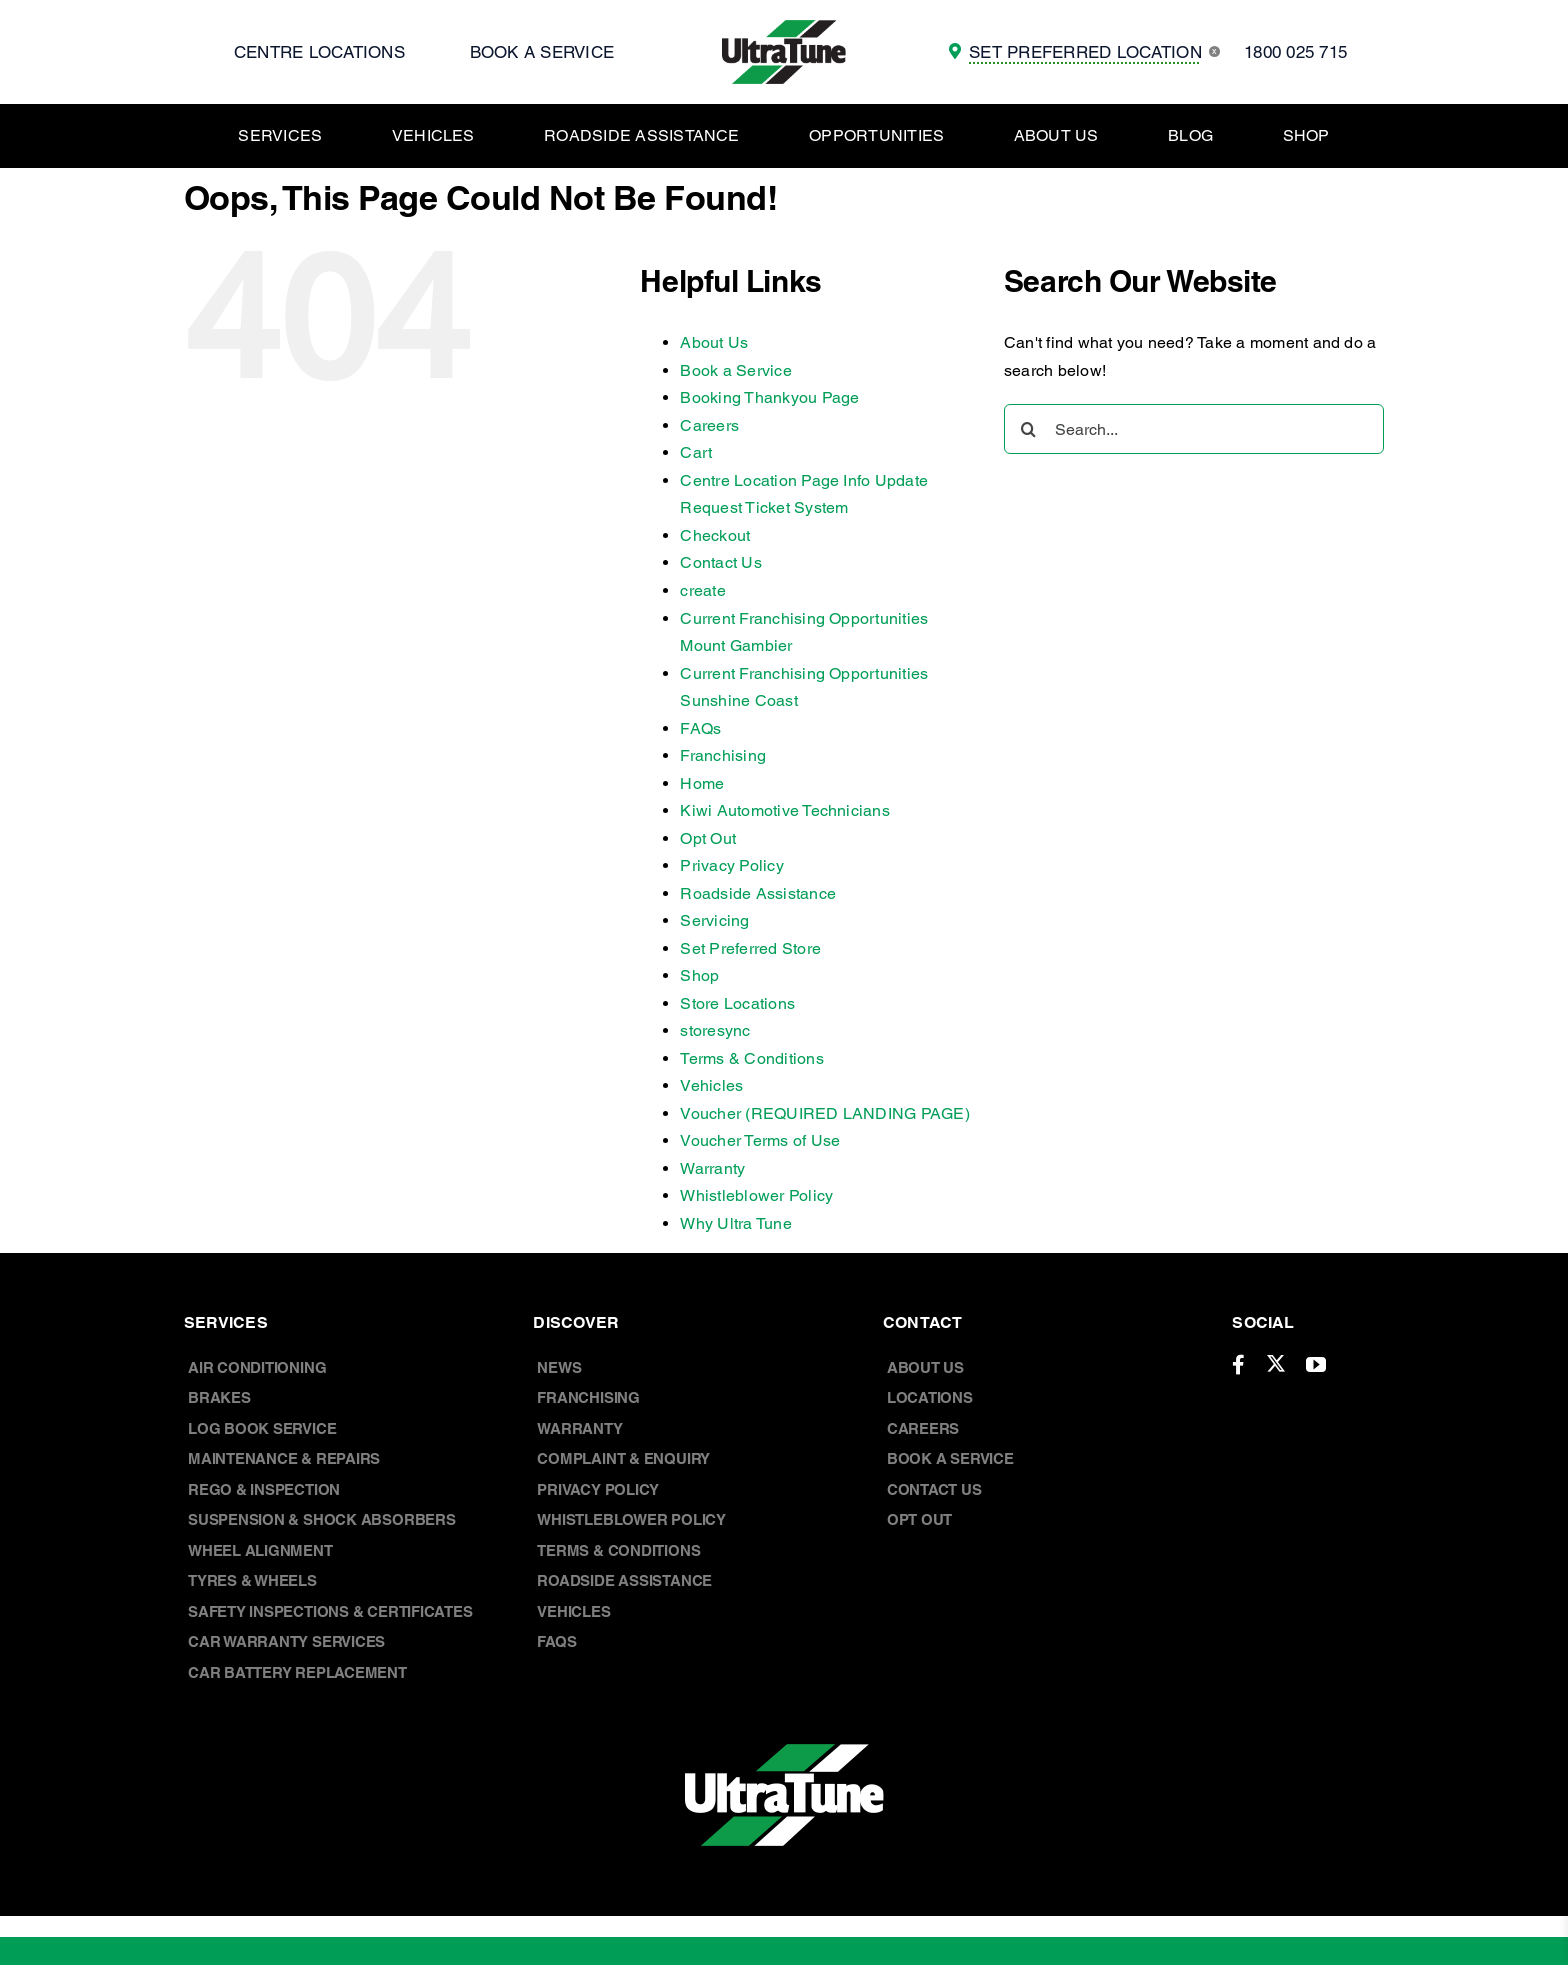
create (702, 590)
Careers (709, 425)
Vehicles (711, 1085)
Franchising (723, 755)
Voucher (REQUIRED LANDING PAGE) (824, 1113)
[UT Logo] (784, 27)
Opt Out (708, 838)
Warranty (712, 1168)
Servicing (714, 920)
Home (702, 783)
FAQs (700, 728)
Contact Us (720, 562)
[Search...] (1194, 429)
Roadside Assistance (758, 893)
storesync (715, 1030)
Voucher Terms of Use (760, 1140)
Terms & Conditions (751, 1058)
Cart (696, 452)
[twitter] (1276, 1363)
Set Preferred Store (750, 948)
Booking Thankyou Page (769, 397)
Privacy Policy (731, 865)
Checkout (715, 535)
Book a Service (735, 370)
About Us (714, 342)
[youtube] (1316, 1365)
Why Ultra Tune (735, 1223)
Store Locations (737, 1003)
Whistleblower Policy (756, 1195)
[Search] (1029, 429)
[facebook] (1238, 1365)
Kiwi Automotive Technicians (784, 810)
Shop (699, 975)
